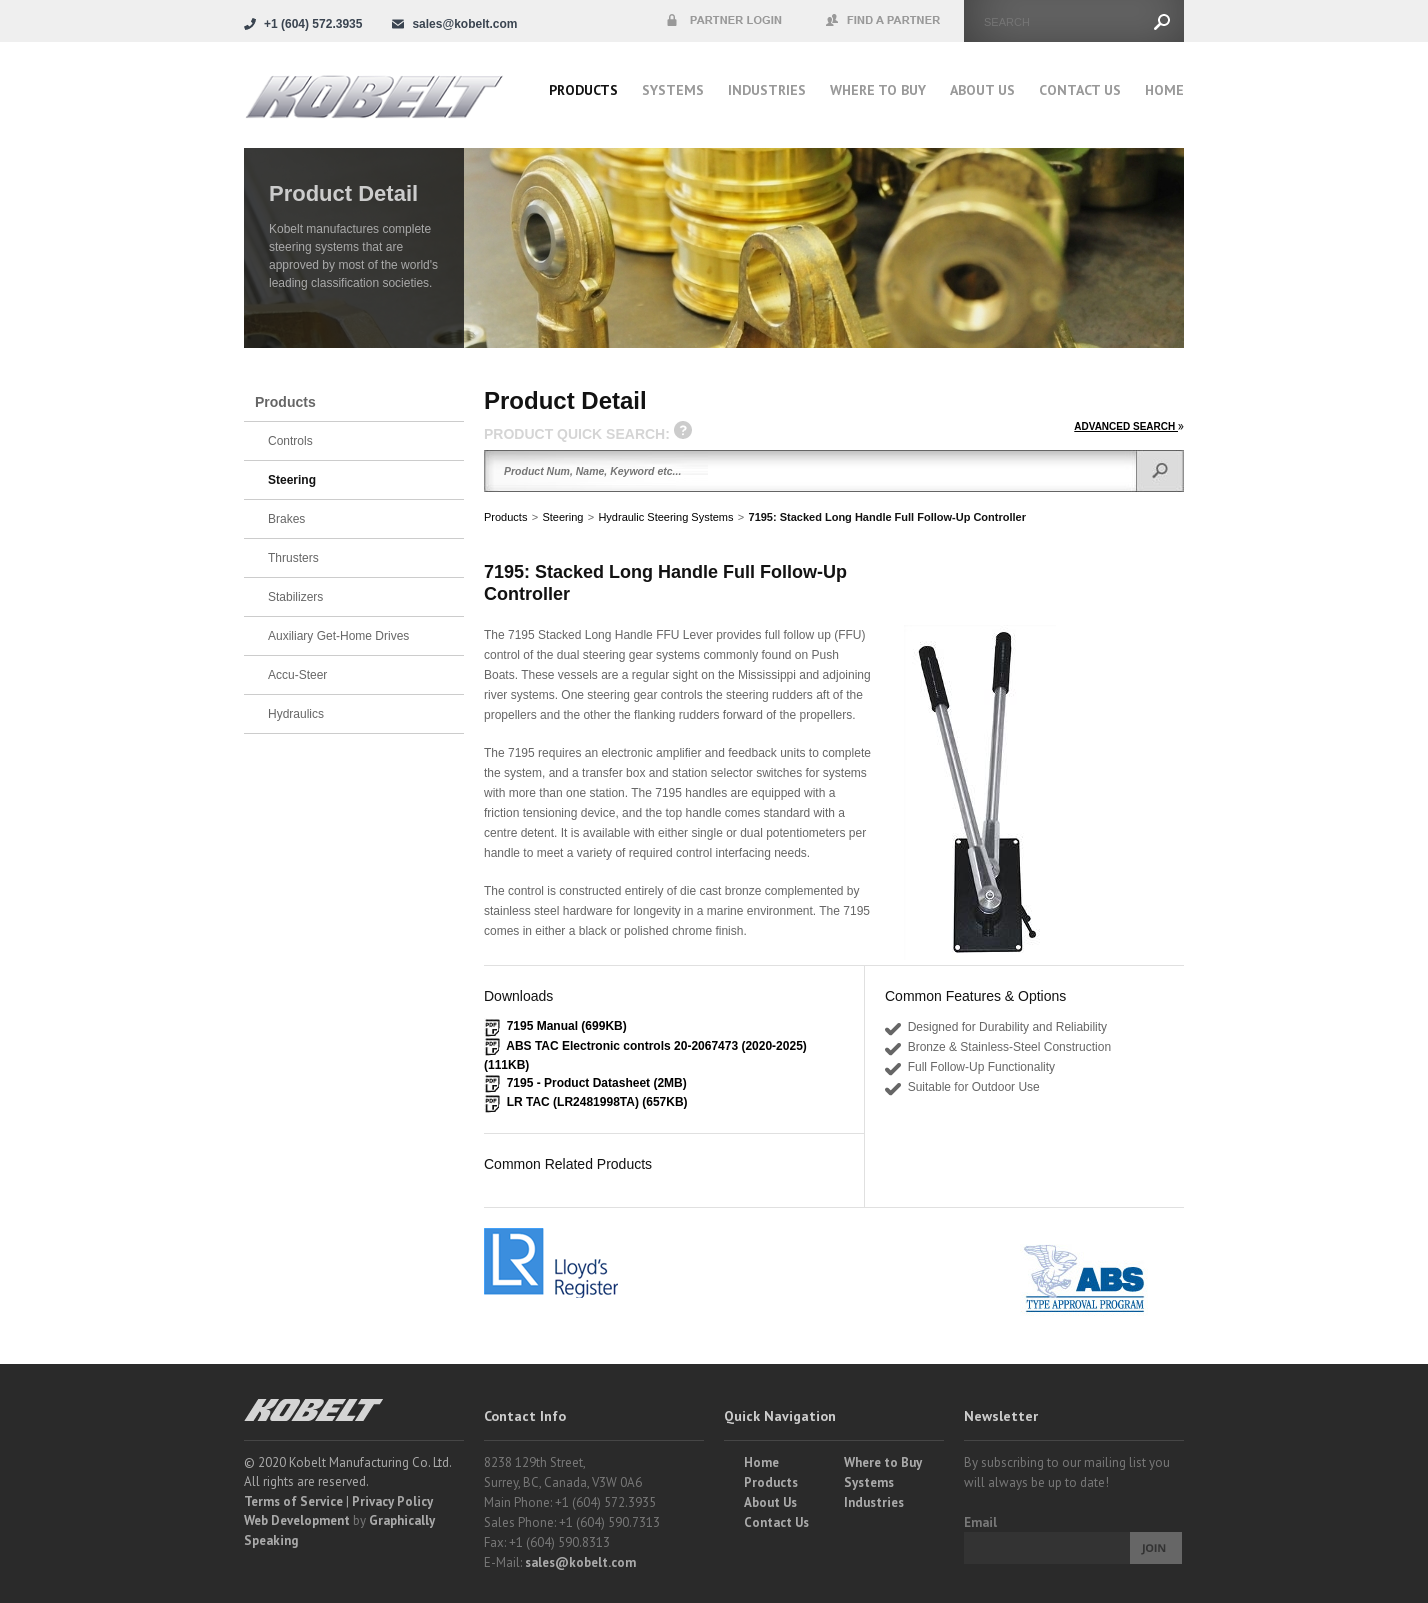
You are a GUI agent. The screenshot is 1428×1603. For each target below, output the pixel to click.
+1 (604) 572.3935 (313, 24)
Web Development (297, 1520)
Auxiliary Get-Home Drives (338, 636)
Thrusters (293, 558)
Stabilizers (295, 597)
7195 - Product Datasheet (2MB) (597, 1083)
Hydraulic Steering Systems (665, 517)
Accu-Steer (297, 675)
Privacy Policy (392, 1501)
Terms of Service (293, 1501)
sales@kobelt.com (580, 1562)
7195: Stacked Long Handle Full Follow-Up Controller (887, 517)
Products (583, 90)
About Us (982, 90)
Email (980, 1522)
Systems (673, 90)
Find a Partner (884, 21)
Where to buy (878, 90)
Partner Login (724, 21)
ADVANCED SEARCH (1129, 426)
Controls (290, 441)
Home (1164, 90)
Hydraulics (296, 714)
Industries (767, 90)
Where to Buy (883, 1462)
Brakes (286, 519)
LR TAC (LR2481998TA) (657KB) (597, 1102)
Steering (562, 517)
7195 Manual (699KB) (567, 1026)
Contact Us (1080, 90)
